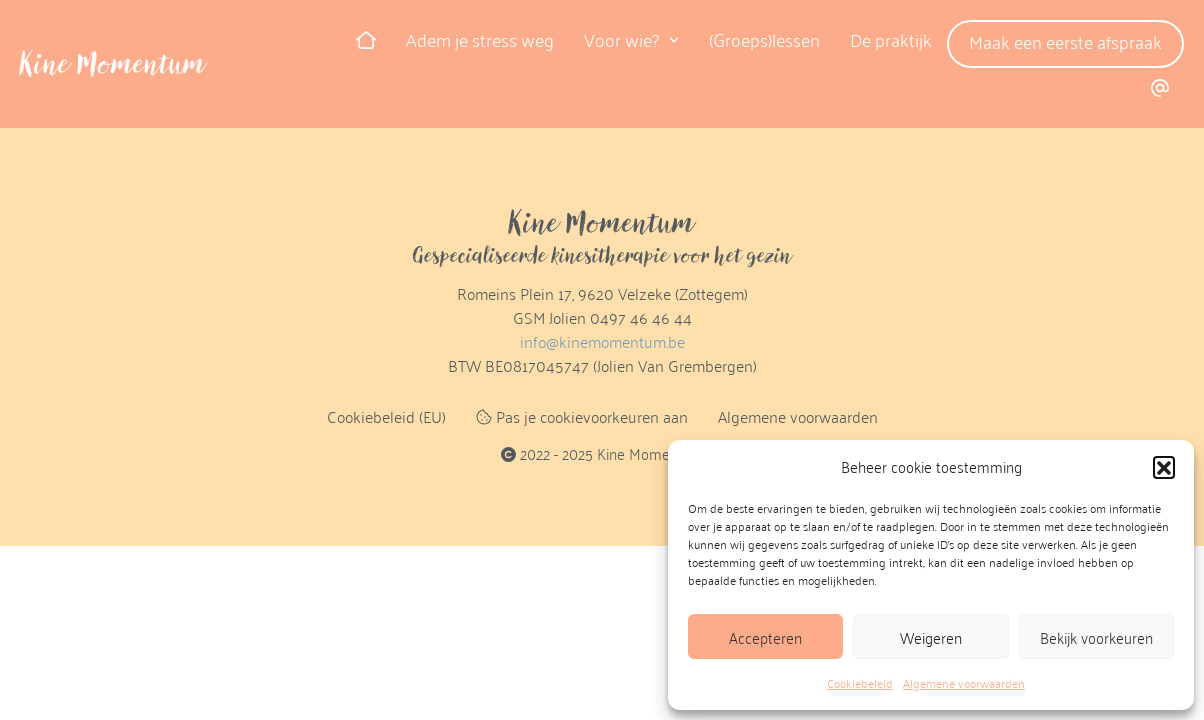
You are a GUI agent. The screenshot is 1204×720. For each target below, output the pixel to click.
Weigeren (931, 637)
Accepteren (765, 637)
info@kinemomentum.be (602, 341)
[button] (1164, 467)
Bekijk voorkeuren (1096, 637)
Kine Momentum (113, 64)
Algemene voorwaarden (964, 683)
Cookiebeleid (860, 683)
